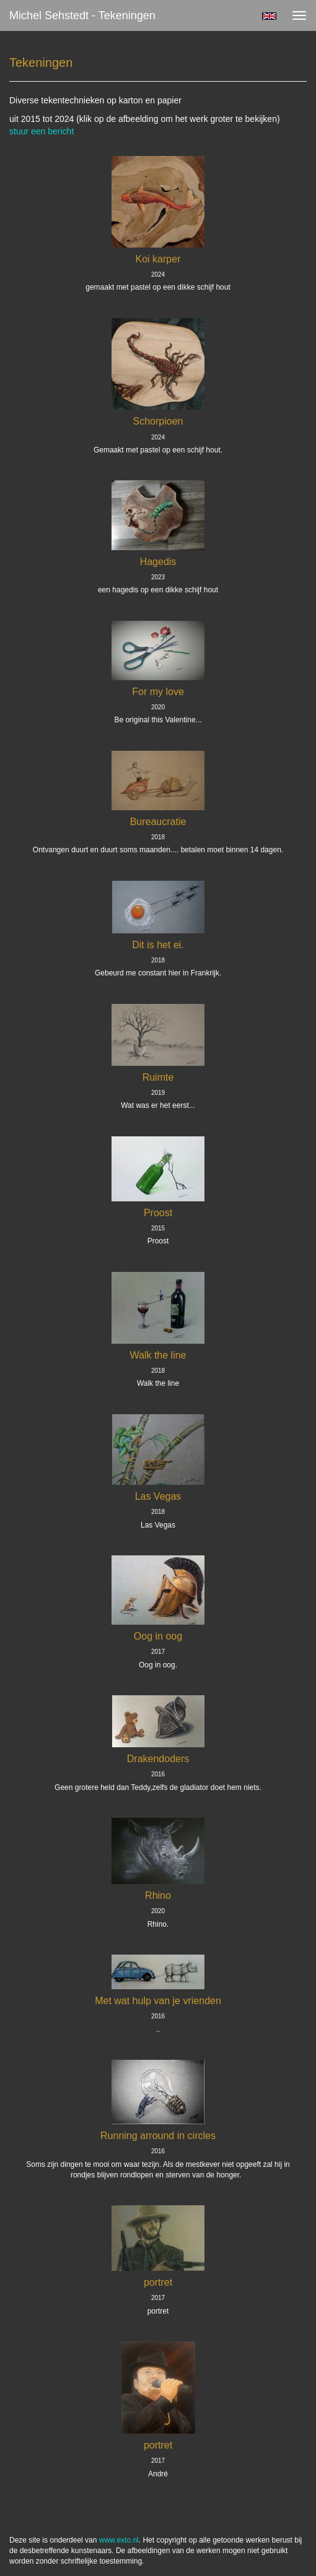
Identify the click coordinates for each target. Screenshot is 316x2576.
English (269, 16)
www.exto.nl (119, 2540)
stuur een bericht (41, 131)
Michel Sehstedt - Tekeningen (82, 15)
